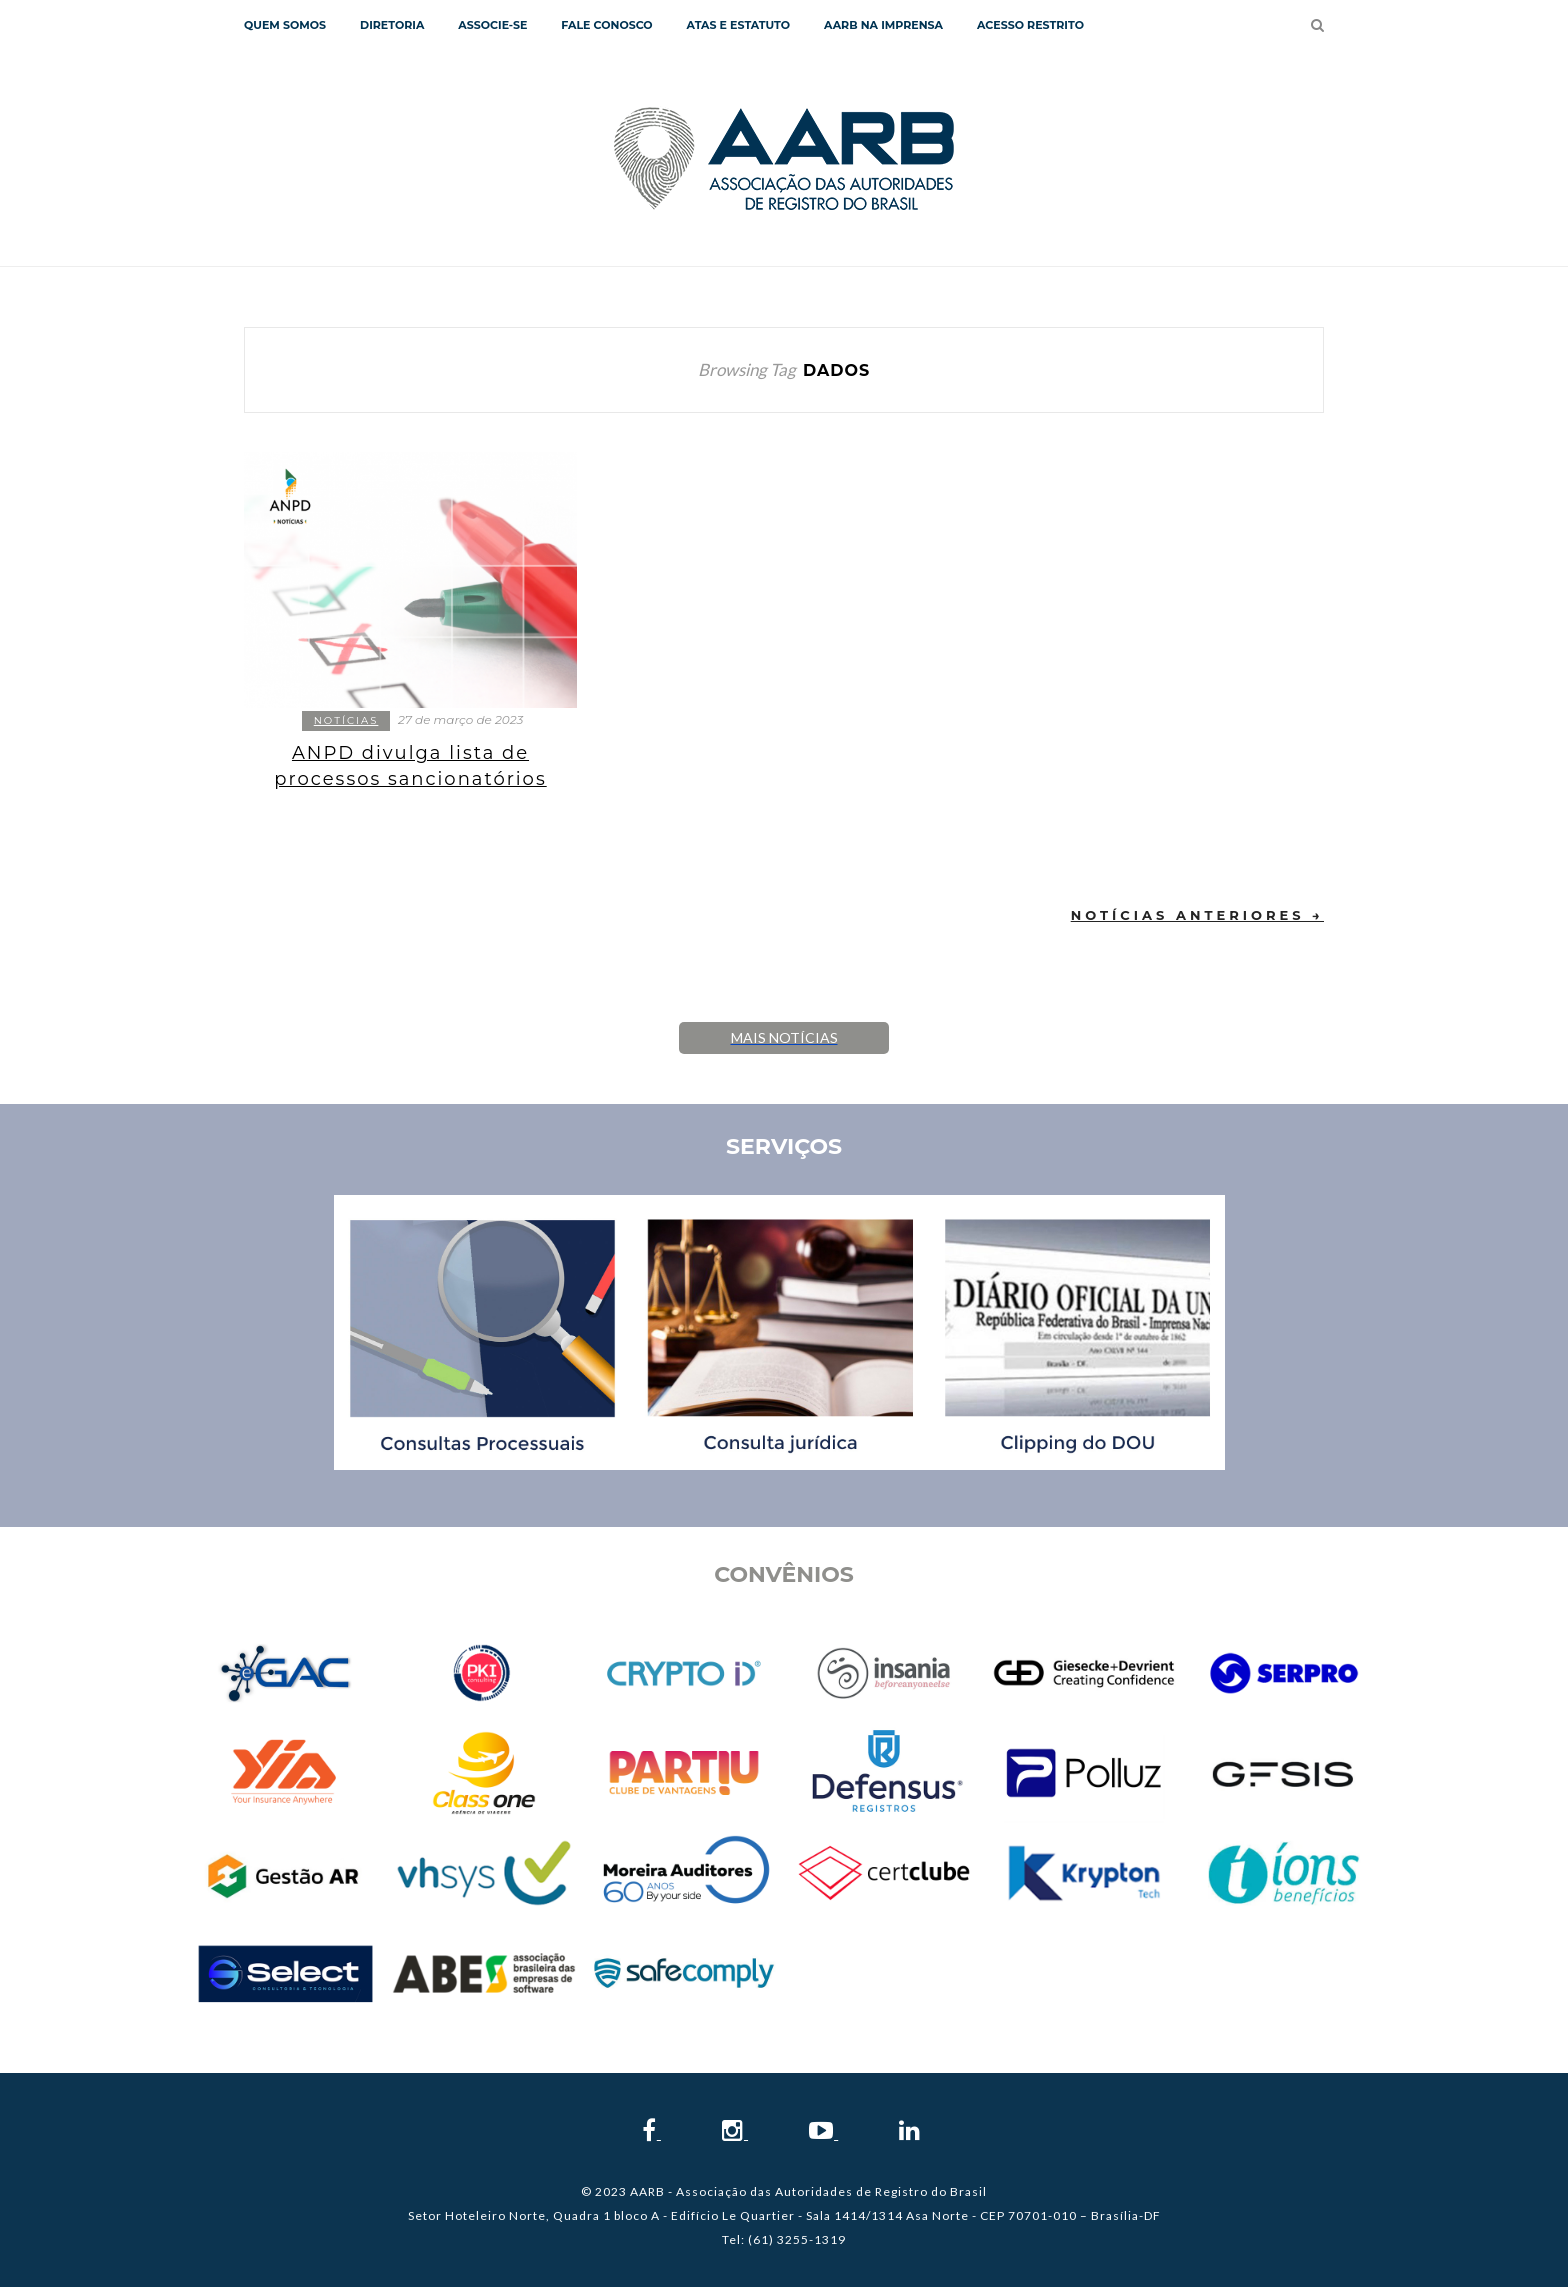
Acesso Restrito (1030, 25)
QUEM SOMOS (285, 25)
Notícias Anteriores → (1197, 915)
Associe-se (492, 25)
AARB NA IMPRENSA (883, 25)
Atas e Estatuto (738, 25)
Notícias (346, 720)
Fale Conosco (606, 25)
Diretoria (392, 25)
